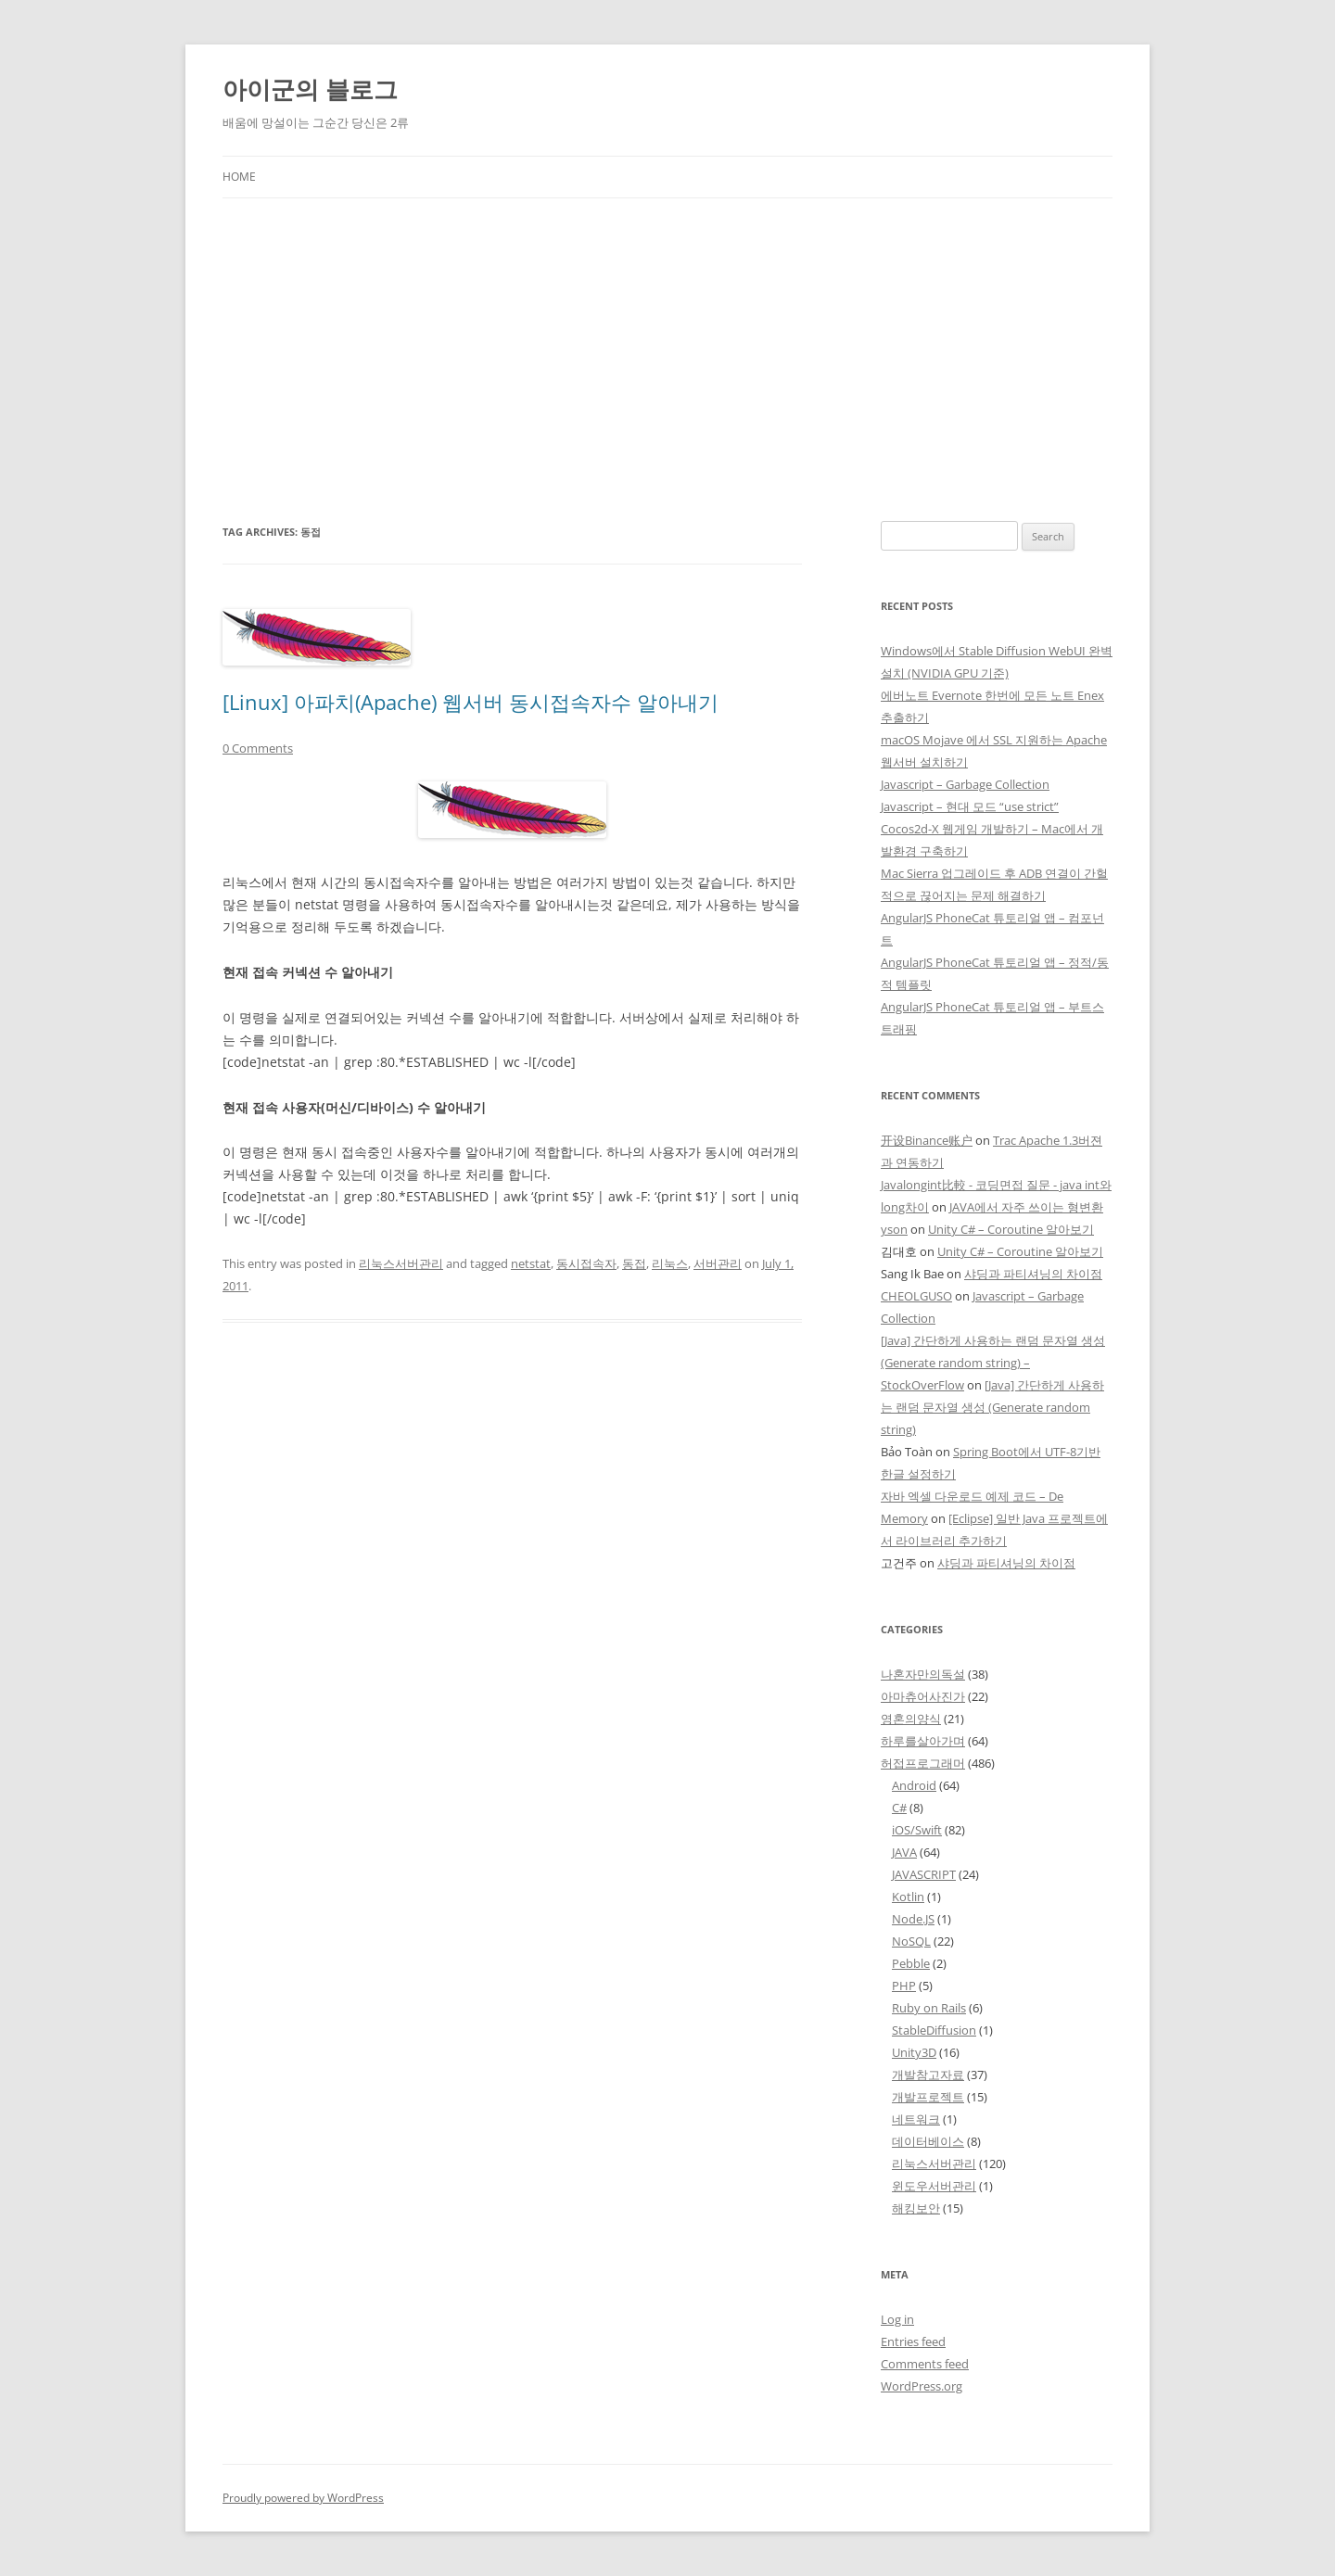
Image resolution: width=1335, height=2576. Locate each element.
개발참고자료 (928, 2074)
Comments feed (925, 2363)
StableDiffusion (934, 2030)
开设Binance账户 (927, 1140)
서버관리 (717, 1263)
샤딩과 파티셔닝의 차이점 (1033, 1273)
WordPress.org (921, 2386)
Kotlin (908, 1896)
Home (239, 176)
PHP (904, 1985)
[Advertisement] (667, 359)
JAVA (904, 1852)
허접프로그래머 (923, 1763)
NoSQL (911, 1941)
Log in (897, 2319)
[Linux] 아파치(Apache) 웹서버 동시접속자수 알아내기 (470, 702)
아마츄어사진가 (923, 1696)
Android (914, 1785)
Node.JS (913, 1918)
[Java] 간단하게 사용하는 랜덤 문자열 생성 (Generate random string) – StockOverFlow (993, 1362)
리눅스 (670, 1263)
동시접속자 (586, 1263)
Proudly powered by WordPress (303, 2498)
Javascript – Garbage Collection (965, 784)
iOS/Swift (917, 1829)
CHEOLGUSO (916, 1296)
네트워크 (916, 2119)
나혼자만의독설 (923, 1674)
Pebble (911, 1963)
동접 (634, 1263)
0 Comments (257, 748)
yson (894, 1229)
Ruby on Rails (929, 2007)
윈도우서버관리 (934, 2185)
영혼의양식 (911, 1718)
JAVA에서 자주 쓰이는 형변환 (1026, 1207)
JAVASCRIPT (924, 1874)
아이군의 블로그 (310, 89)
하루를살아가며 (923, 1740)
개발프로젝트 (928, 2096)
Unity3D (914, 2052)
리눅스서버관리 (401, 1263)
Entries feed (913, 2341)
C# (899, 1807)
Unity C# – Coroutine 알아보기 (1011, 1229)
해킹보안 (916, 2208)
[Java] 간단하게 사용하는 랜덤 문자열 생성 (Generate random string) (992, 1407)
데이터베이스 (928, 2141)
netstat (531, 1263)
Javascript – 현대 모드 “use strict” (970, 806)
